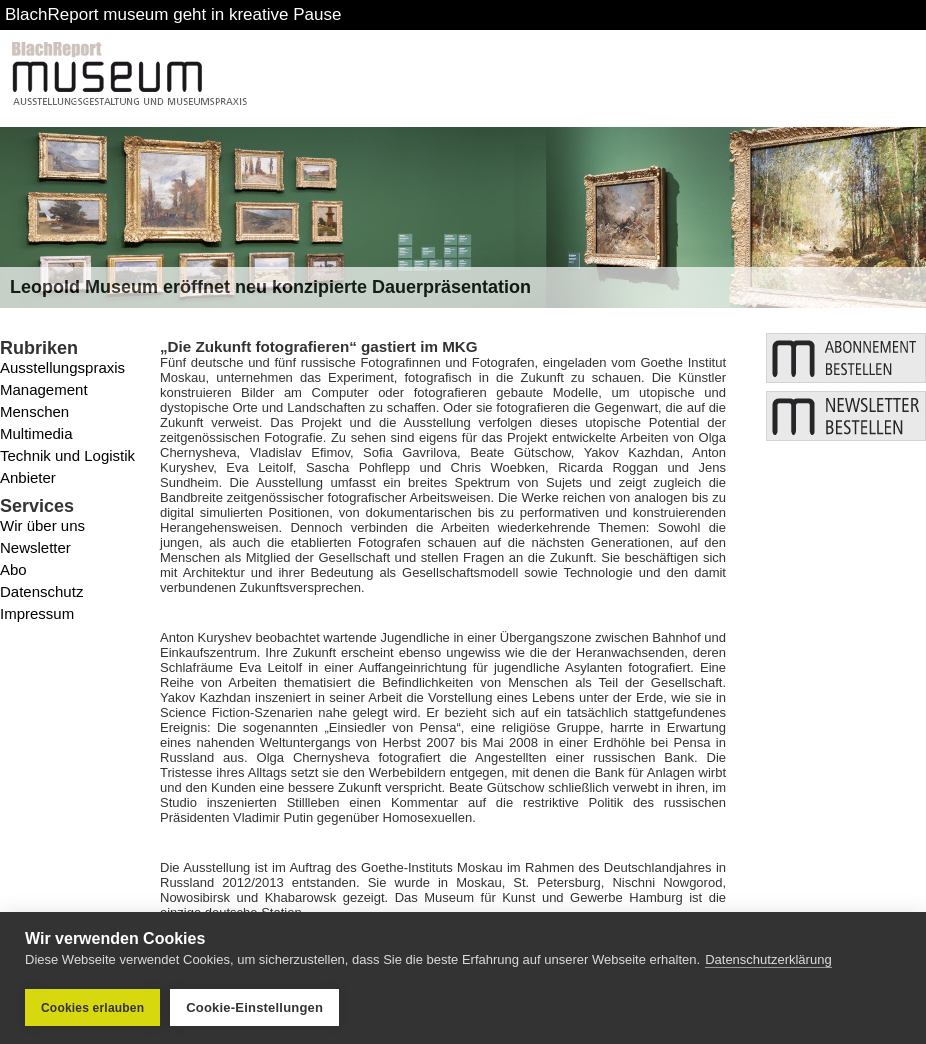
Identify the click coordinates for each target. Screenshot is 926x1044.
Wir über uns (42, 525)
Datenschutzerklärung (768, 959)
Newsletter (35, 547)
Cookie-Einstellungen (254, 1007)
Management (44, 389)
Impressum (37, 613)
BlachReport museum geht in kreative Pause (173, 14)
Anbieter (28, 477)
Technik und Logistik (67, 455)
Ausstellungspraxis (62, 367)
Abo (13, 569)
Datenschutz (41, 591)
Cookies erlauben (92, 1008)
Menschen (34, 411)
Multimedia (36, 433)
